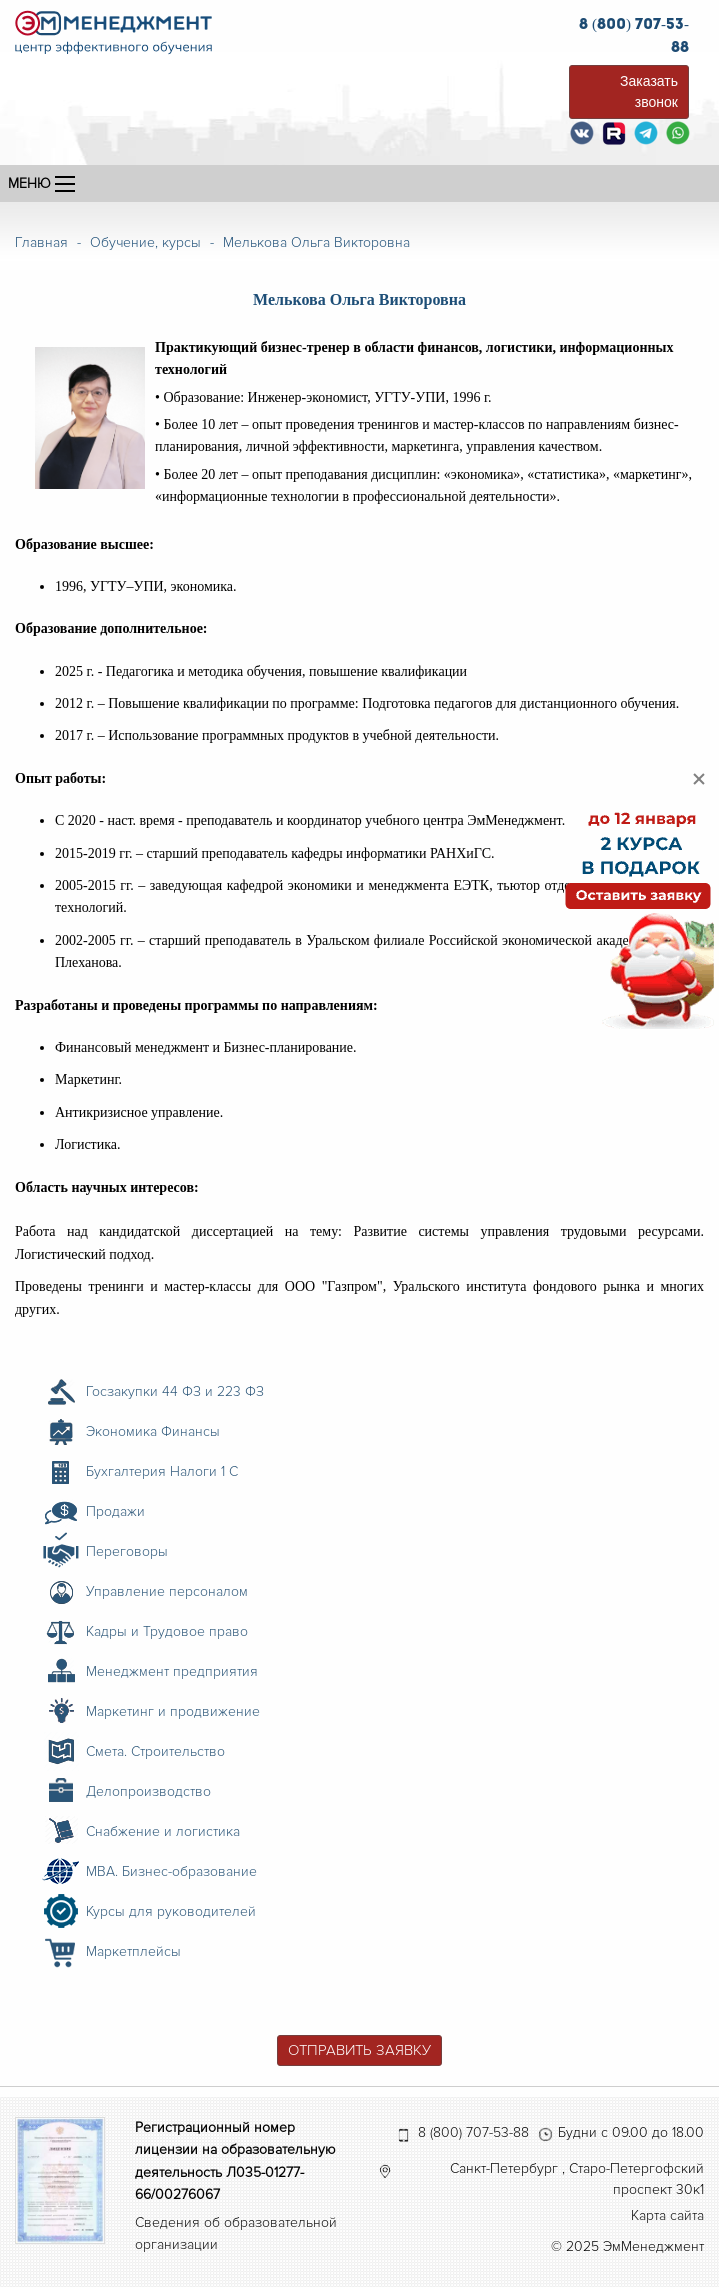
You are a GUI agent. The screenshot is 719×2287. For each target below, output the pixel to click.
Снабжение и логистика (163, 1831)
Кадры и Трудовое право (167, 1631)
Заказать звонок (649, 91)
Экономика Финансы (153, 1431)
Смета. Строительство (155, 1751)
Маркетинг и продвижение (173, 1711)
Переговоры (127, 1551)
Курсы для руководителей (171, 1911)
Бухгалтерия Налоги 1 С (162, 1471)
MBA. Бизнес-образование (171, 1871)
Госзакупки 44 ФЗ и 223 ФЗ (175, 1391)
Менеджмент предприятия (172, 1671)
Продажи (115, 1511)
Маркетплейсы (133, 1951)
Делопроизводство (148, 1791)
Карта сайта (667, 2215)
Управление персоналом (167, 1591)
